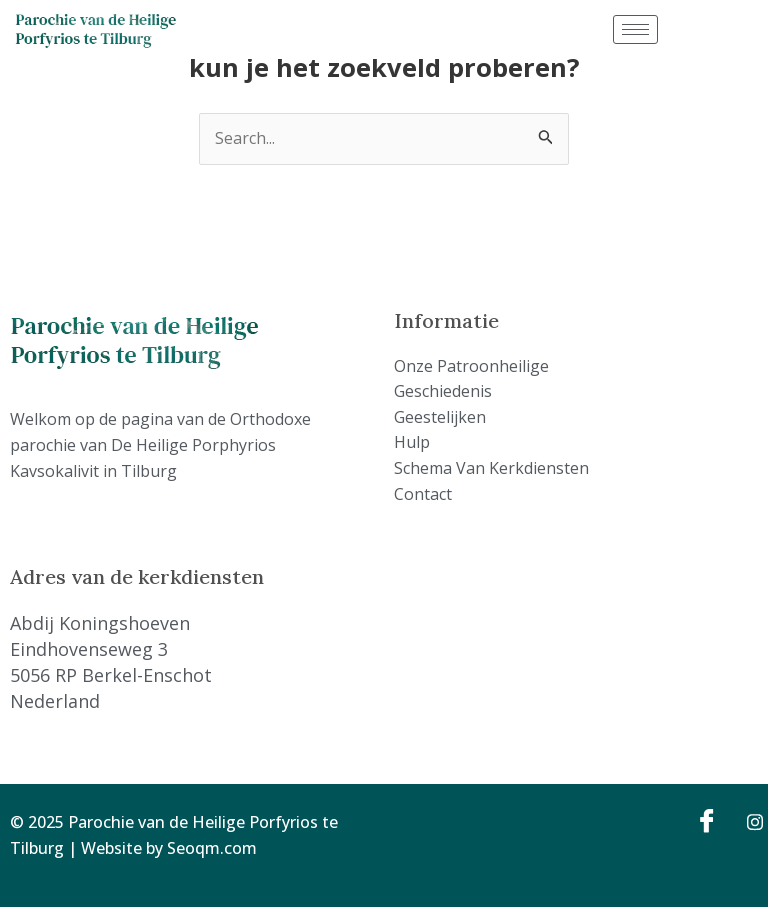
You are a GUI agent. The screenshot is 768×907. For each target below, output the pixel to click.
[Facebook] (704, 820)
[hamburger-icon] (635, 29)
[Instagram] (748, 820)
